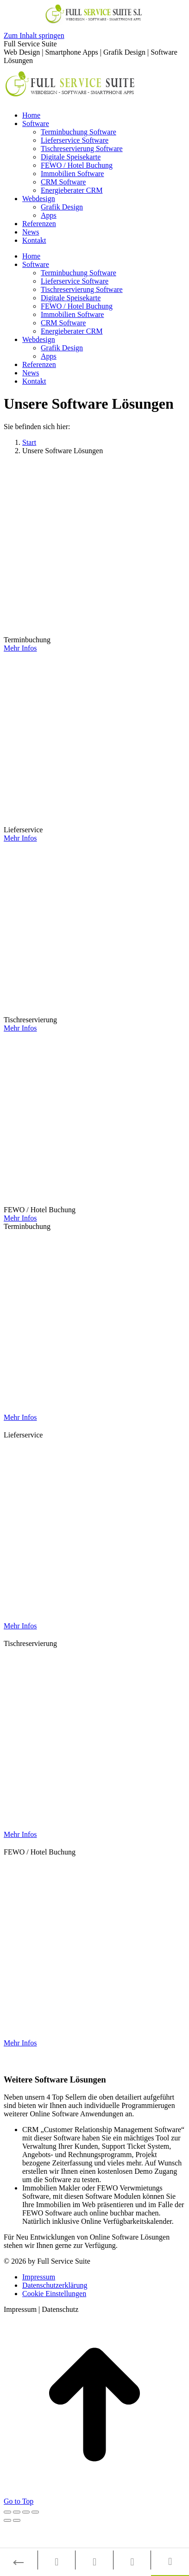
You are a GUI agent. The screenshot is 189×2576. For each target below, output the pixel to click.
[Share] (16, 2512)
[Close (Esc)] (7, 2512)
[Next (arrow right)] (16, 2520)
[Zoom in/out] (35, 2512)
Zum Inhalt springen (34, 35)
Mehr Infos (20, 648)
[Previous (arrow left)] (7, 2520)
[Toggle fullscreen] (26, 2512)
